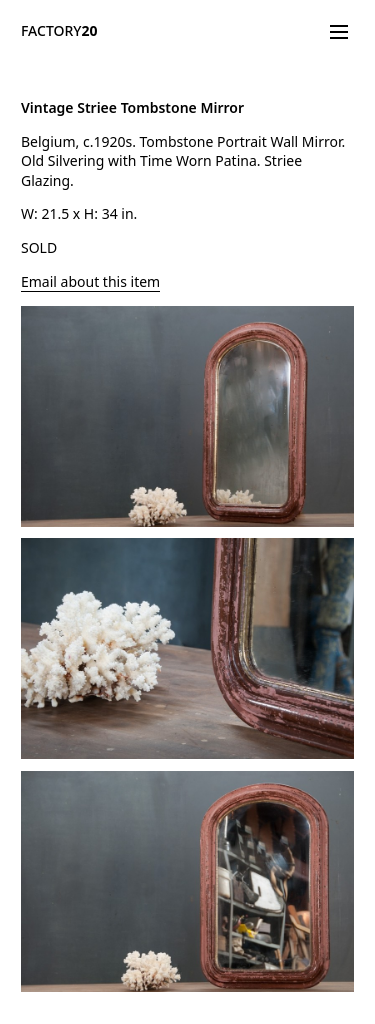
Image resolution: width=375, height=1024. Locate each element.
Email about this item (90, 281)
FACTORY (59, 30)
